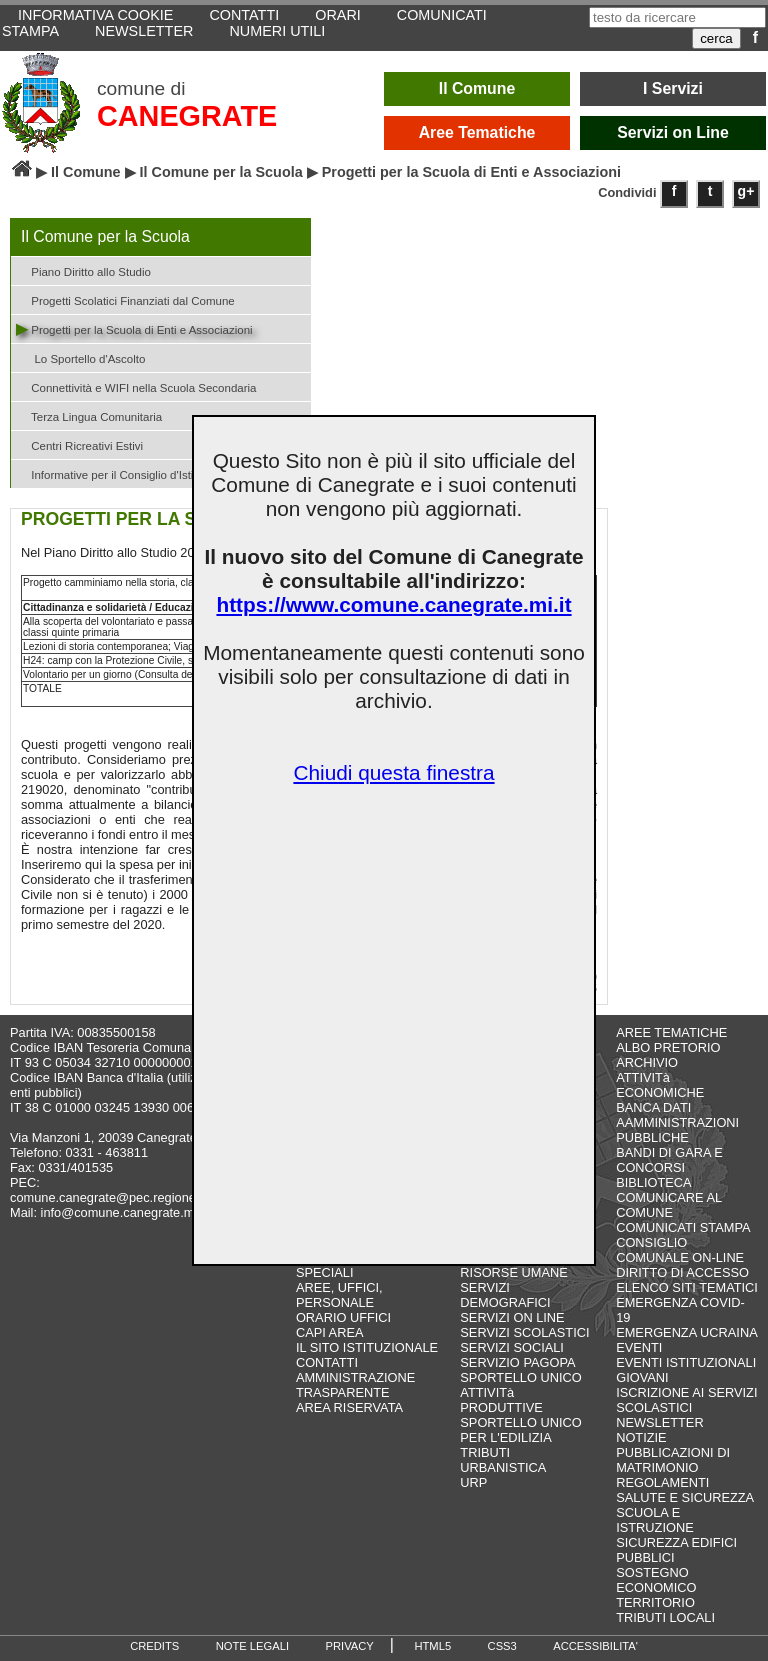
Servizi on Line (673, 132)
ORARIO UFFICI (343, 1317)
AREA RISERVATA (349, 1407)
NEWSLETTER (144, 31)
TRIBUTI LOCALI (665, 1617)
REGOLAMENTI (662, 1482)
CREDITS (154, 1646)
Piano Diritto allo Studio (83, 270)
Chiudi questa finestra (393, 772)
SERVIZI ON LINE (512, 1317)
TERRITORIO (655, 1602)
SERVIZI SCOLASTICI (524, 1332)
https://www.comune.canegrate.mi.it (393, 604)
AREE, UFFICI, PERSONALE (339, 1295)
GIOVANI (642, 1377)
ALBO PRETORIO (668, 1047)
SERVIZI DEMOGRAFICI (505, 1295)
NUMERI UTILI (277, 31)
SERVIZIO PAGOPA (517, 1362)
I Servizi (673, 88)
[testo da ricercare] (677, 17)
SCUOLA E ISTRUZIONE (655, 1520)
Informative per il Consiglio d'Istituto (114, 473)
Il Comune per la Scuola (221, 172)
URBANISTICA (503, 1467)
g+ (746, 191)
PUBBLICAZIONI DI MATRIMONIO (673, 1460)
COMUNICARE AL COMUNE (668, 1205)
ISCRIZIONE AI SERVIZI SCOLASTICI (686, 1400)
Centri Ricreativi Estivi (79, 444)
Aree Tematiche (477, 132)
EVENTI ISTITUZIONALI (686, 1362)
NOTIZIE (641, 1437)
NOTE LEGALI (252, 1646)
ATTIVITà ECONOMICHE (660, 1085)
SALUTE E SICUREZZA (685, 1497)
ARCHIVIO (647, 1062)
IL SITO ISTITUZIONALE (367, 1347)
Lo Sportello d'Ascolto (80, 357)
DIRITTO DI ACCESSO (682, 1272)
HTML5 (432, 1646)
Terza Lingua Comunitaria (89, 415)
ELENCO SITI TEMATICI (687, 1287)
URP (473, 1482)
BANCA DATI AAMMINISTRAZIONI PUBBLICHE (677, 1122)
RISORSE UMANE (513, 1272)
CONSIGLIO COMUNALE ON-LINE (680, 1250)
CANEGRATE (187, 116)
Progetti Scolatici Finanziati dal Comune (125, 299)
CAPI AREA (330, 1332)
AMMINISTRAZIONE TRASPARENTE (355, 1385)
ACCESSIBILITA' (595, 1646)
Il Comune (477, 88)
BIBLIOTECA (653, 1182)
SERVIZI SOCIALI (512, 1347)
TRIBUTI (485, 1452)
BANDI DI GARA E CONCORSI (669, 1160)
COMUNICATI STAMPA (683, 1227)
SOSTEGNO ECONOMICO (656, 1580)
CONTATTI (327, 1362)
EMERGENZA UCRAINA (687, 1332)
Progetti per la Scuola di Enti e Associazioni (134, 328)
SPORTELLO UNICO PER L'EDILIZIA (520, 1430)
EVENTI (639, 1347)
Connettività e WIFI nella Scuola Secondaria (136, 386)
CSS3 (502, 1646)
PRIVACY (350, 1646)
